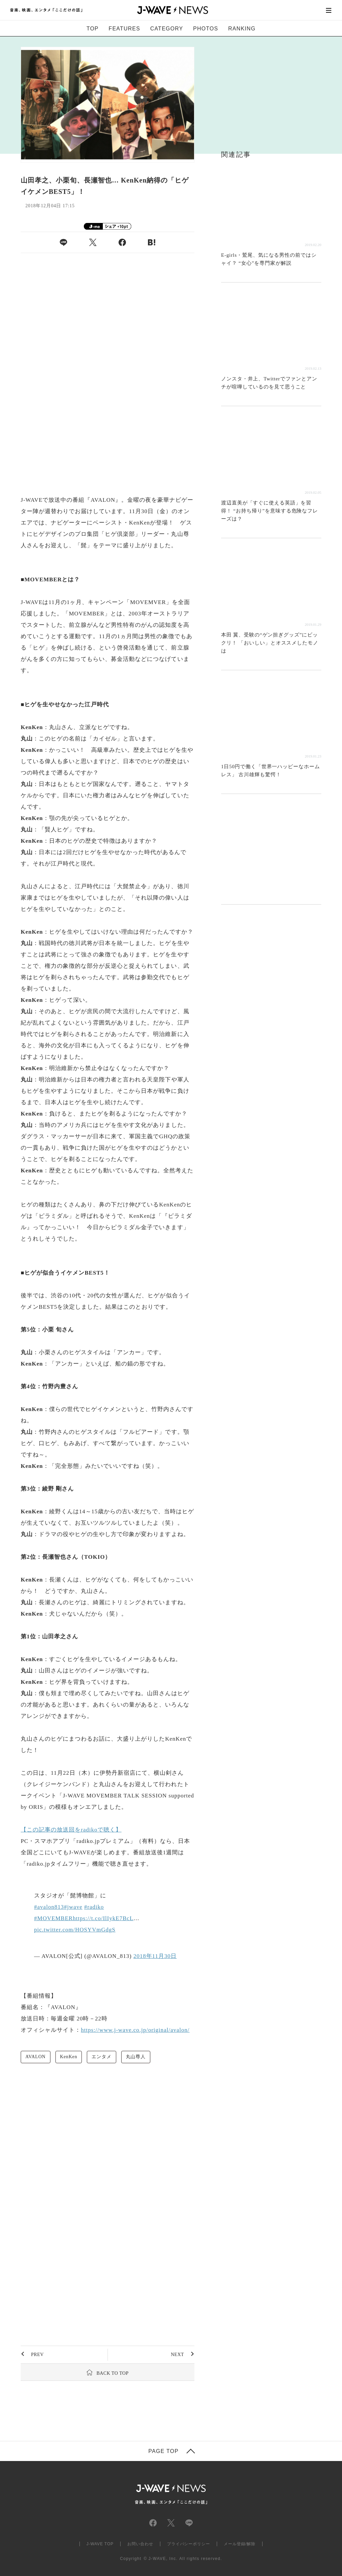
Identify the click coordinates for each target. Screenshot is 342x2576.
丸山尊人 (136, 2056)
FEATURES (124, 28)
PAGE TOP (163, 2451)
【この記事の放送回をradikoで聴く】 (71, 1830)
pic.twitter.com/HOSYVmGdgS (75, 1929)
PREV (37, 2354)
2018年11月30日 (155, 1956)
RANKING (241, 28)
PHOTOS (205, 28)
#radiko (94, 1907)
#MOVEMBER (53, 1918)
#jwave (73, 1907)
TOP (93, 28)
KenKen (68, 2056)
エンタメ (101, 2056)
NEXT (177, 2354)
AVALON (35, 2056)
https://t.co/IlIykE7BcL (103, 1918)
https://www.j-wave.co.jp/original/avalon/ (135, 2030)
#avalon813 (49, 1907)
